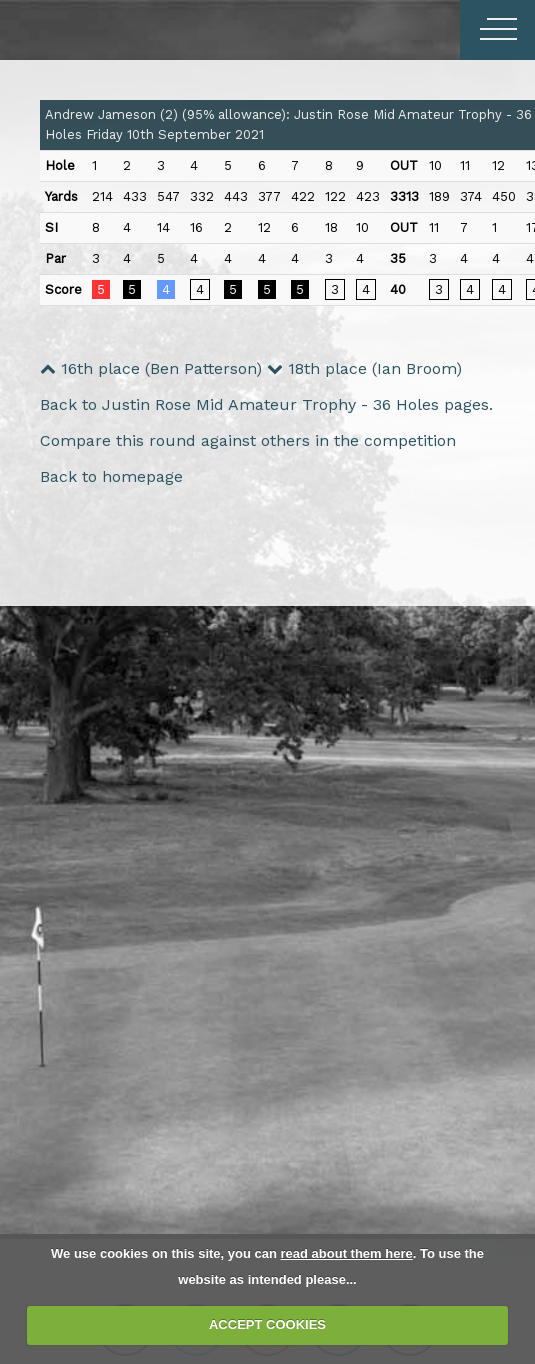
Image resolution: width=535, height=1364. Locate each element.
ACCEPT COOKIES (267, 1324)
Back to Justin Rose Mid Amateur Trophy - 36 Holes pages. (266, 404)
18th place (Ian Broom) (364, 368)
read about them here (347, 1253)
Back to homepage (111, 476)
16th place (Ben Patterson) (151, 368)
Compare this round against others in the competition (248, 440)
